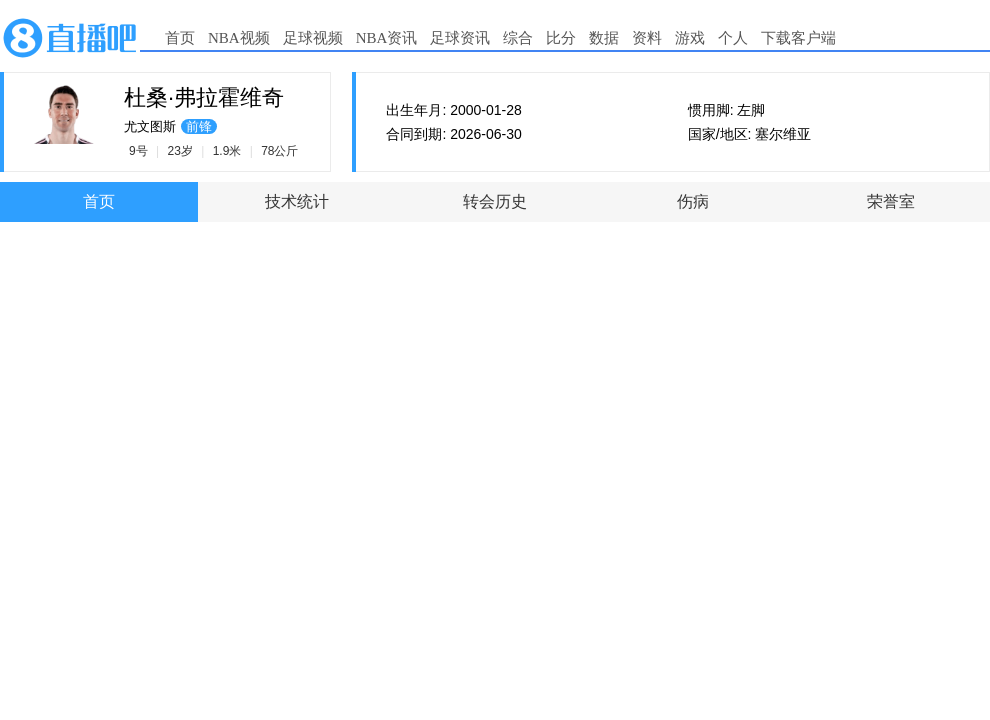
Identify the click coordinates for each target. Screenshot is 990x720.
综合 (518, 38)
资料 (647, 38)
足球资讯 (460, 38)
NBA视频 (239, 38)
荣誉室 (891, 201)
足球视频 (313, 38)
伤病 (693, 201)
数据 (604, 38)
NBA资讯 (387, 38)
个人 (733, 38)
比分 (561, 38)
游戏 (690, 38)
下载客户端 (798, 38)
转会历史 (495, 201)
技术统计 (297, 201)
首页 (180, 38)
